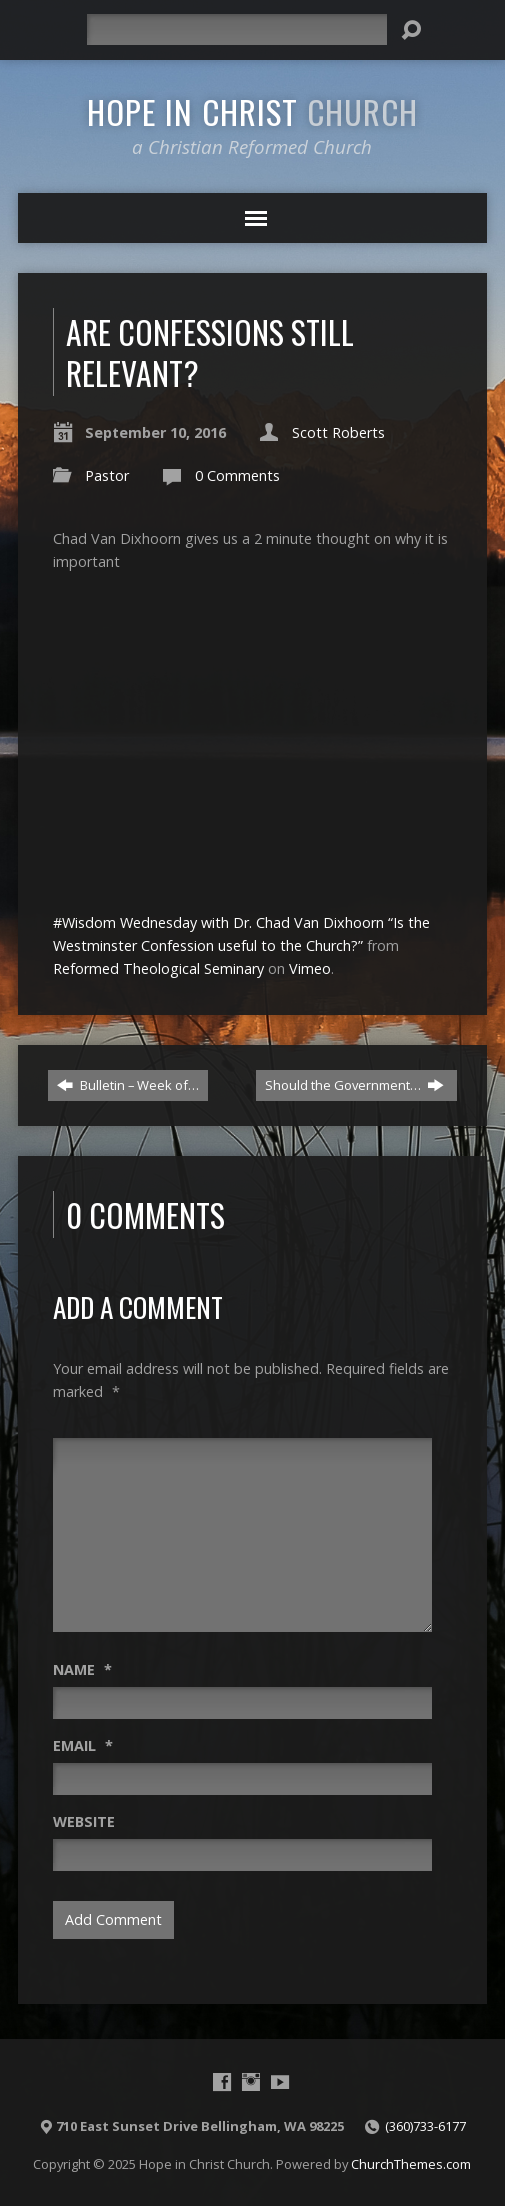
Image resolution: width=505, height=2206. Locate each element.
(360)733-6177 (425, 2126)
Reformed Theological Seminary (158, 968)
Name (82, 1669)
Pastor (107, 475)
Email (83, 1745)
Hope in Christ (252, 111)
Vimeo (310, 968)
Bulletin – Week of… (128, 1085)
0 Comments (237, 475)
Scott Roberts (338, 432)
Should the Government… (354, 1085)
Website (84, 1821)
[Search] (237, 29)
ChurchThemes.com (411, 2164)
